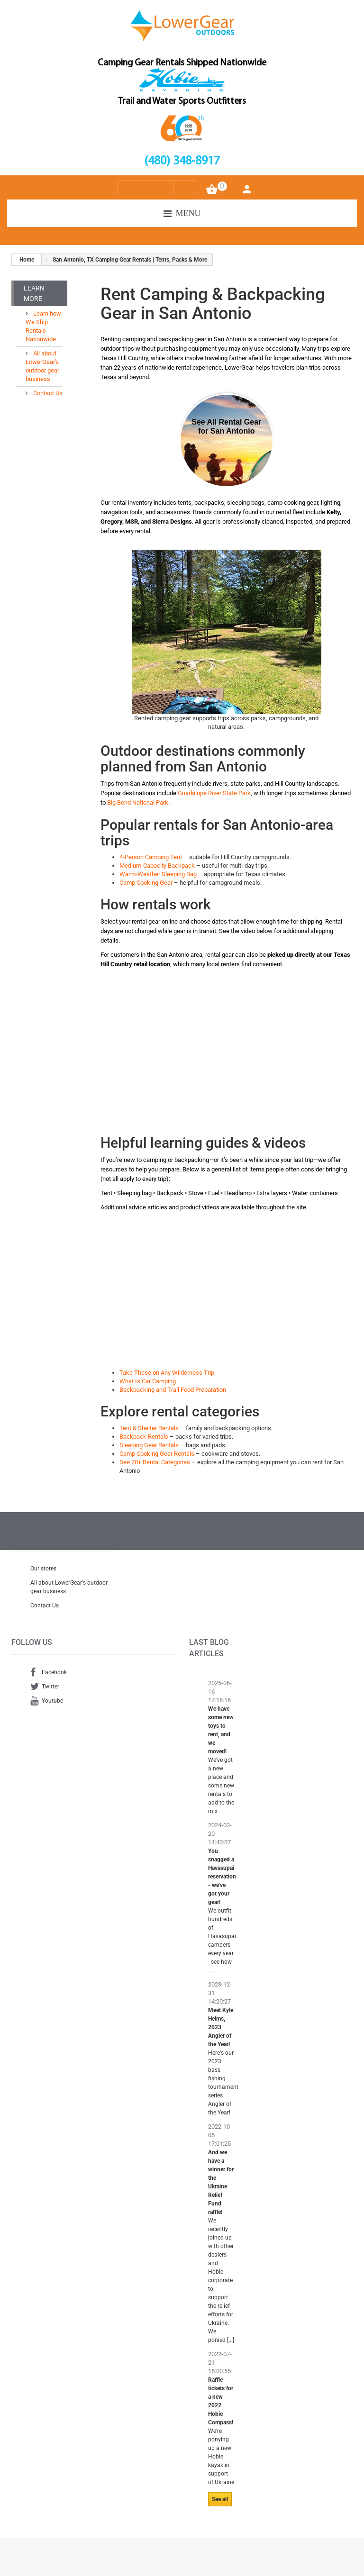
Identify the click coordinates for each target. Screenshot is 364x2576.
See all (220, 2499)
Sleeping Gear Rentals (149, 1445)
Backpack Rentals (143, 1436)
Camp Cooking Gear (146, 882)
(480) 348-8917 (182, 161)
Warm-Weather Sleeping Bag (158, 874)
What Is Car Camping (147, 1381)
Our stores (43, 1568)
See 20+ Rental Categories (154, 1462)
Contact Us (47, 393)
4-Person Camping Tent (150, 857)
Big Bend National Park (137, 802)
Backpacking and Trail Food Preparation (172, 1389)
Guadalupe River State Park (214, 793)
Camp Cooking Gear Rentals (156, 1453)
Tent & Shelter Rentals (149, 1428)
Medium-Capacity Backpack (157, 865)
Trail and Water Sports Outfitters (182, 101)
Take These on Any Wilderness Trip (166, 1372)
